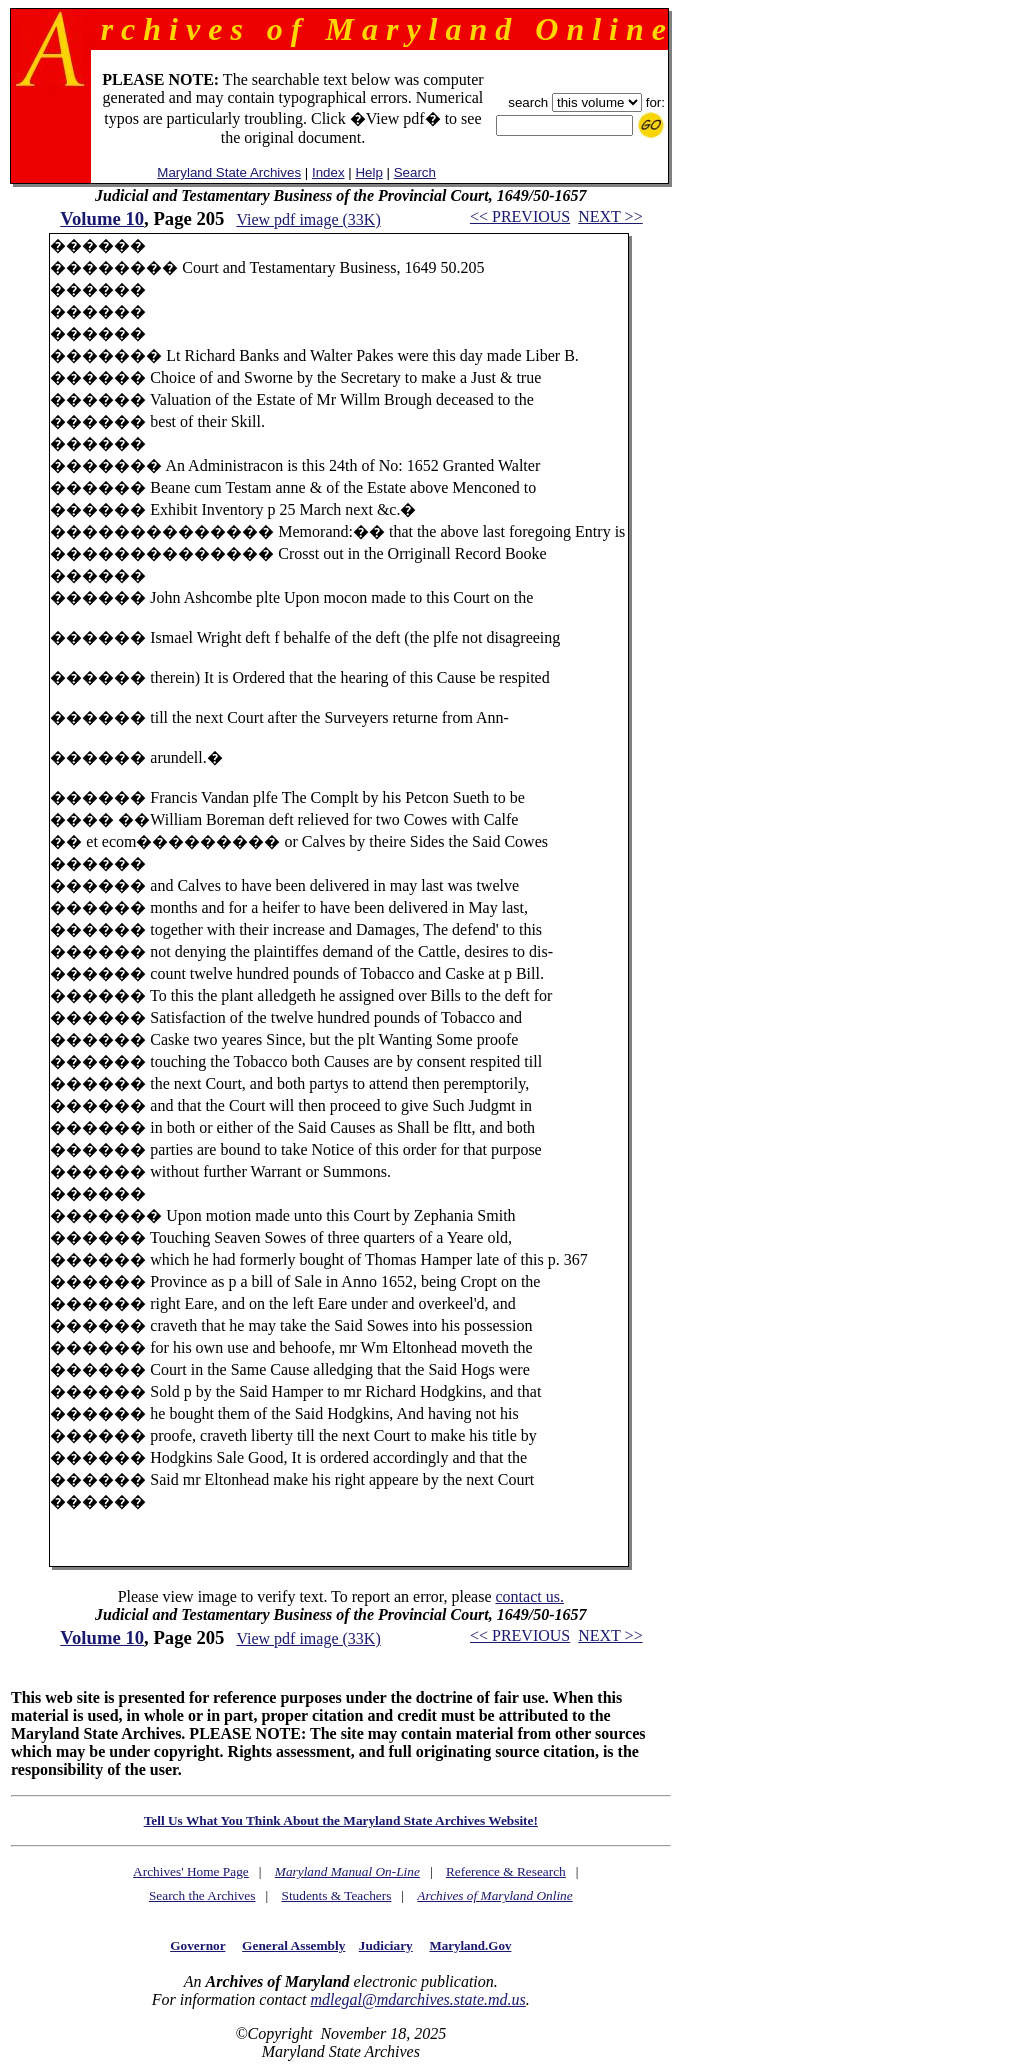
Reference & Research (506, 1871)
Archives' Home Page (191, 1871)
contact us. (529, 1596)
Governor (197, 1945)
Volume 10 (102, 218)
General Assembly (293, 1945)
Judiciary (386, 1945)
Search (415, 172)
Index (328, 172)
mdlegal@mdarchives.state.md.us (417, 1999)
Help (368, 172)
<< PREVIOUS (520, 216)
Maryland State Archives (229, 172)
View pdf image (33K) (308, 219)
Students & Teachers (336, 1895)
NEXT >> (610, 216)
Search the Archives (202, 1895)
